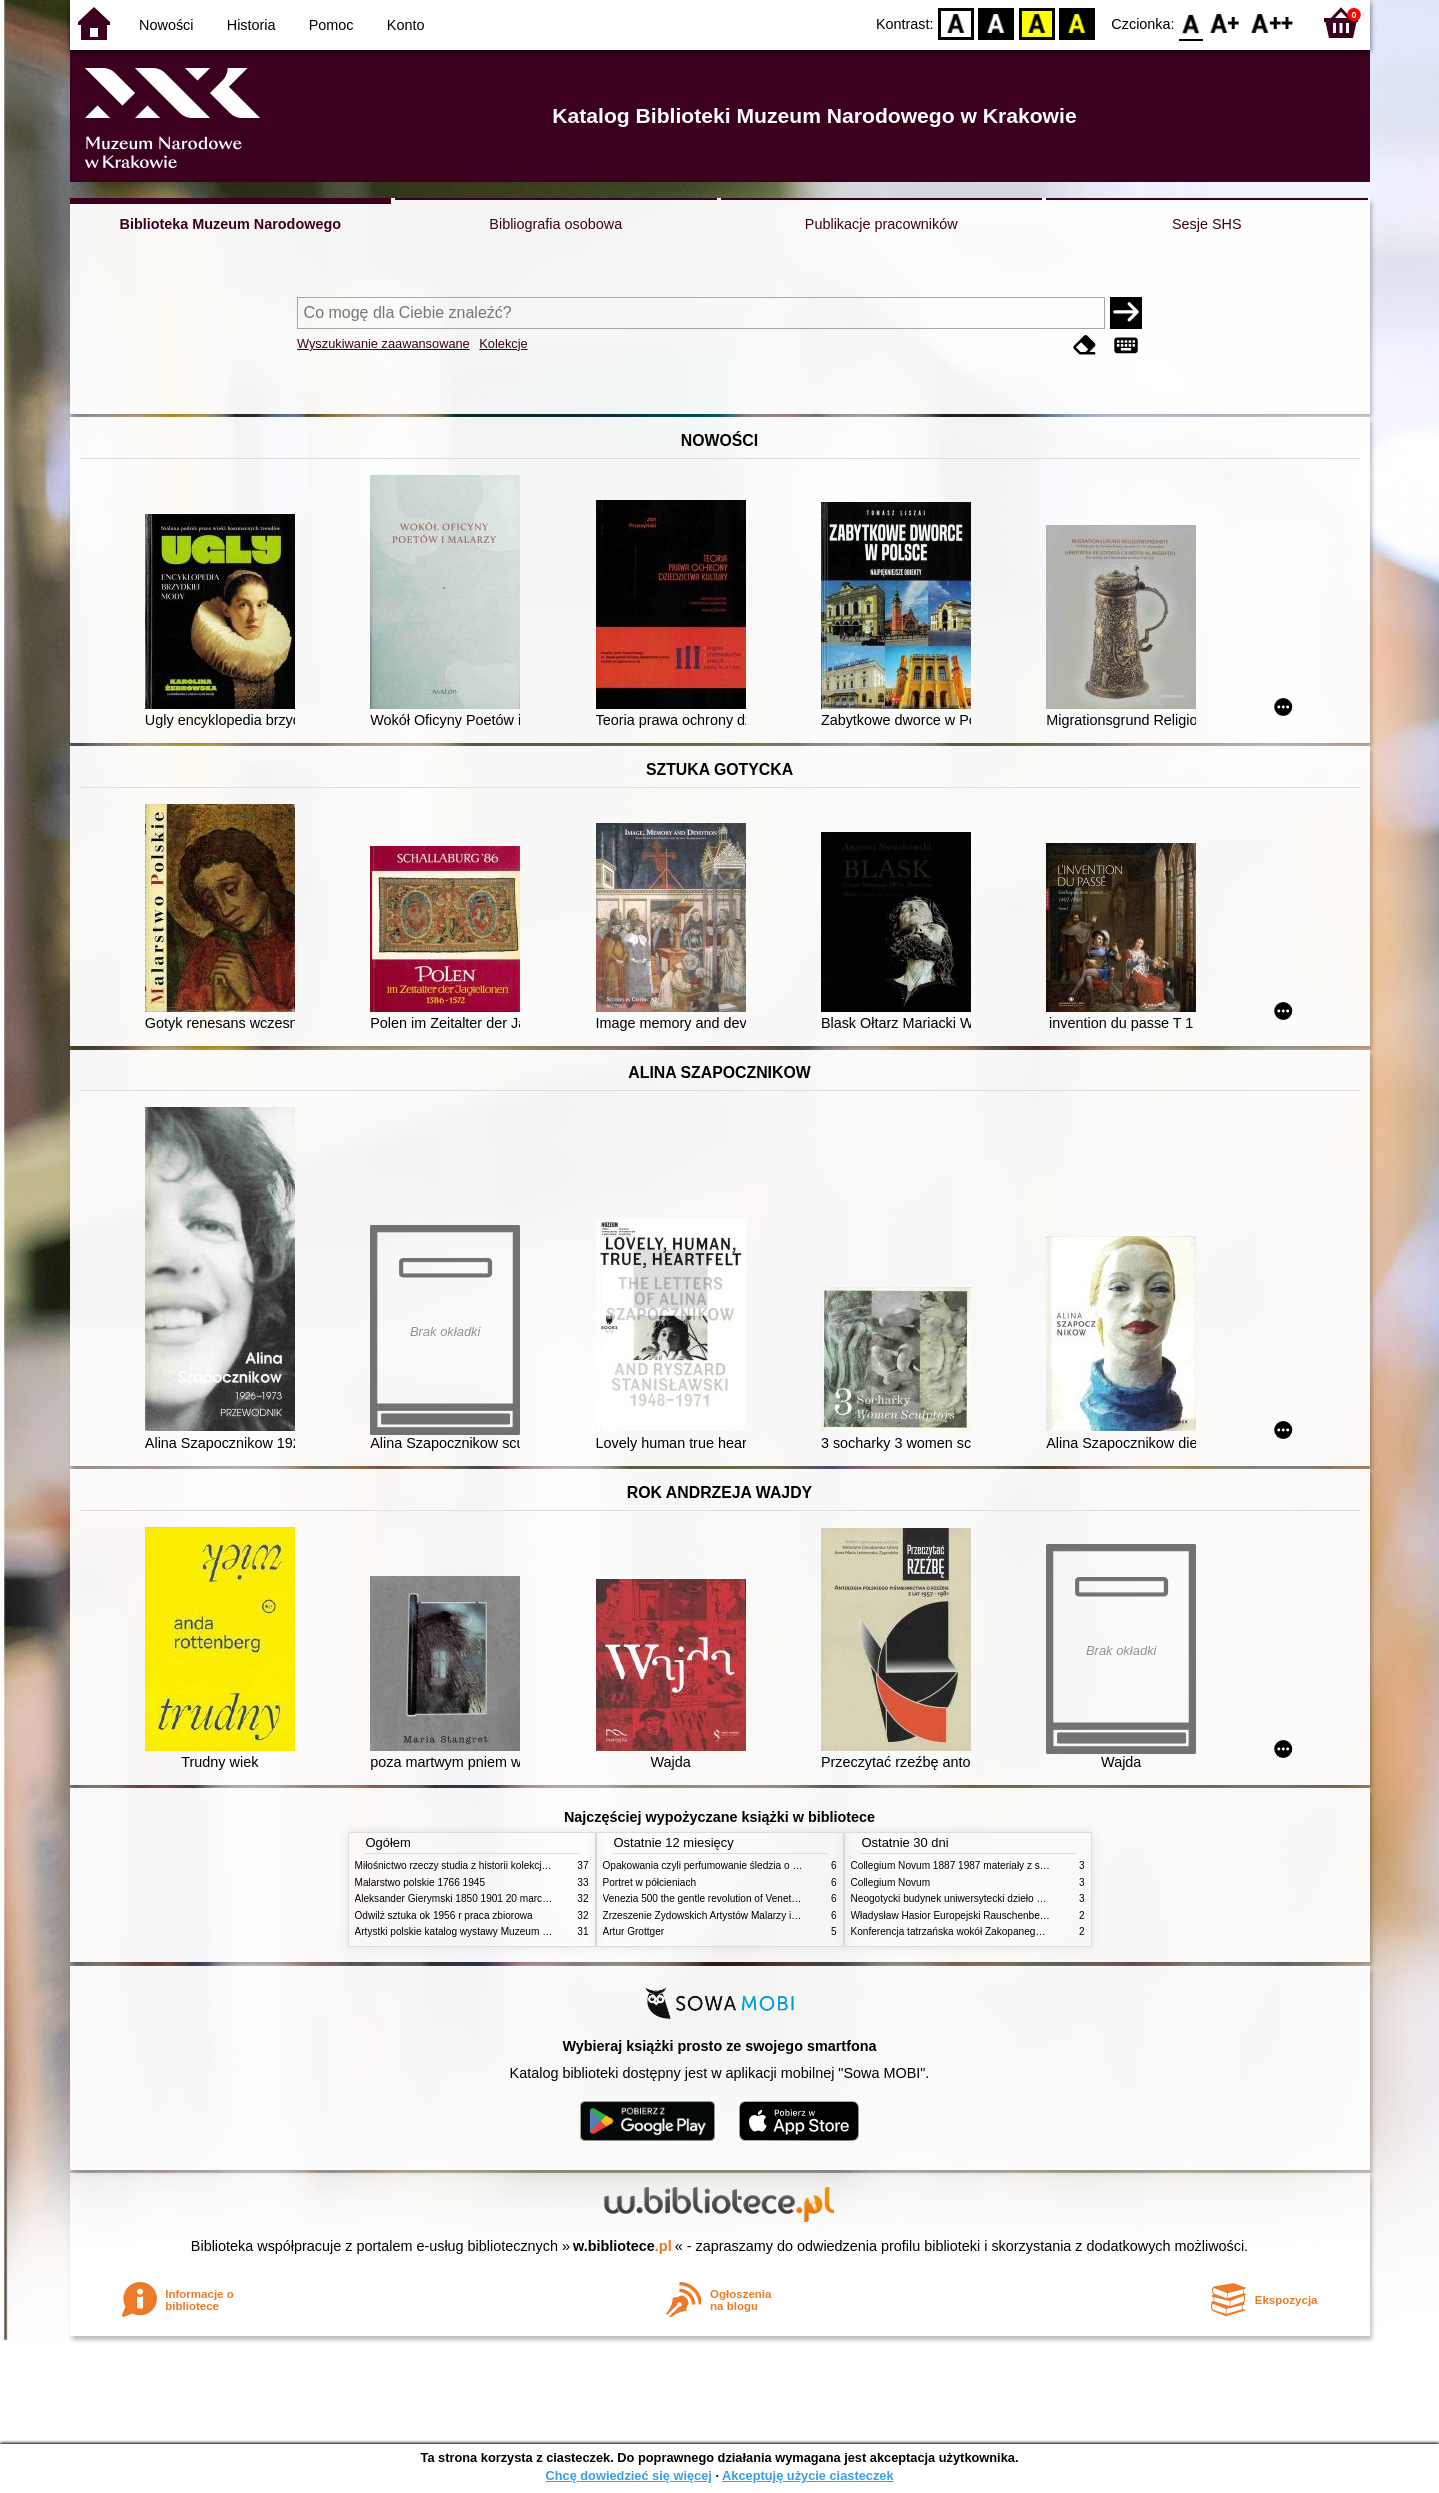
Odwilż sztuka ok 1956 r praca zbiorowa (444, 1915)
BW (997, 22)
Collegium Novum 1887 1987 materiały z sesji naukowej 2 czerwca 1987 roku (1024, 1865)
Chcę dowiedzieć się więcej (628, 2475)
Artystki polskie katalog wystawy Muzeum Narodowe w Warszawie (502, 1931)
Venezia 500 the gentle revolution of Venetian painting (723, 1898)
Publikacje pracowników (881, 224)
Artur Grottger (634, 1931)
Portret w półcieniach (650, 1882)
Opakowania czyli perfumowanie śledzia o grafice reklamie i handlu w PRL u (773, 1865)
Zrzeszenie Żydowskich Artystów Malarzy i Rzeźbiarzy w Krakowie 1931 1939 (776, 1915)
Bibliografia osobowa (555, 224)
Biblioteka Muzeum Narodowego (230, 224)
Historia (251, 25)
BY (1077, 22)
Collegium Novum (891, 1882)
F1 (1225, 22)
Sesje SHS (1207, 224)
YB (1036, 22)
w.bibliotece (622, 2246)
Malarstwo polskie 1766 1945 (420, 1882)
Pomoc (331, 25)
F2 (1272, 22)
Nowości (166, 25)
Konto (406, 25)
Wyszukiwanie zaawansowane (383, 343)
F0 (1191, 22)
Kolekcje (503, 343)
